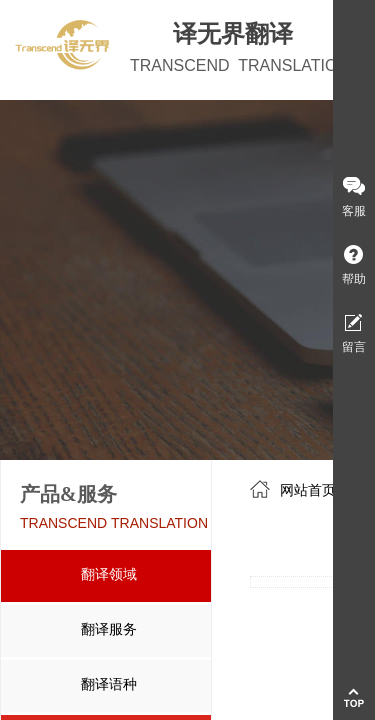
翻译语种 (109, 684)
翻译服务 (109, 629)
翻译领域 (109, 574)
